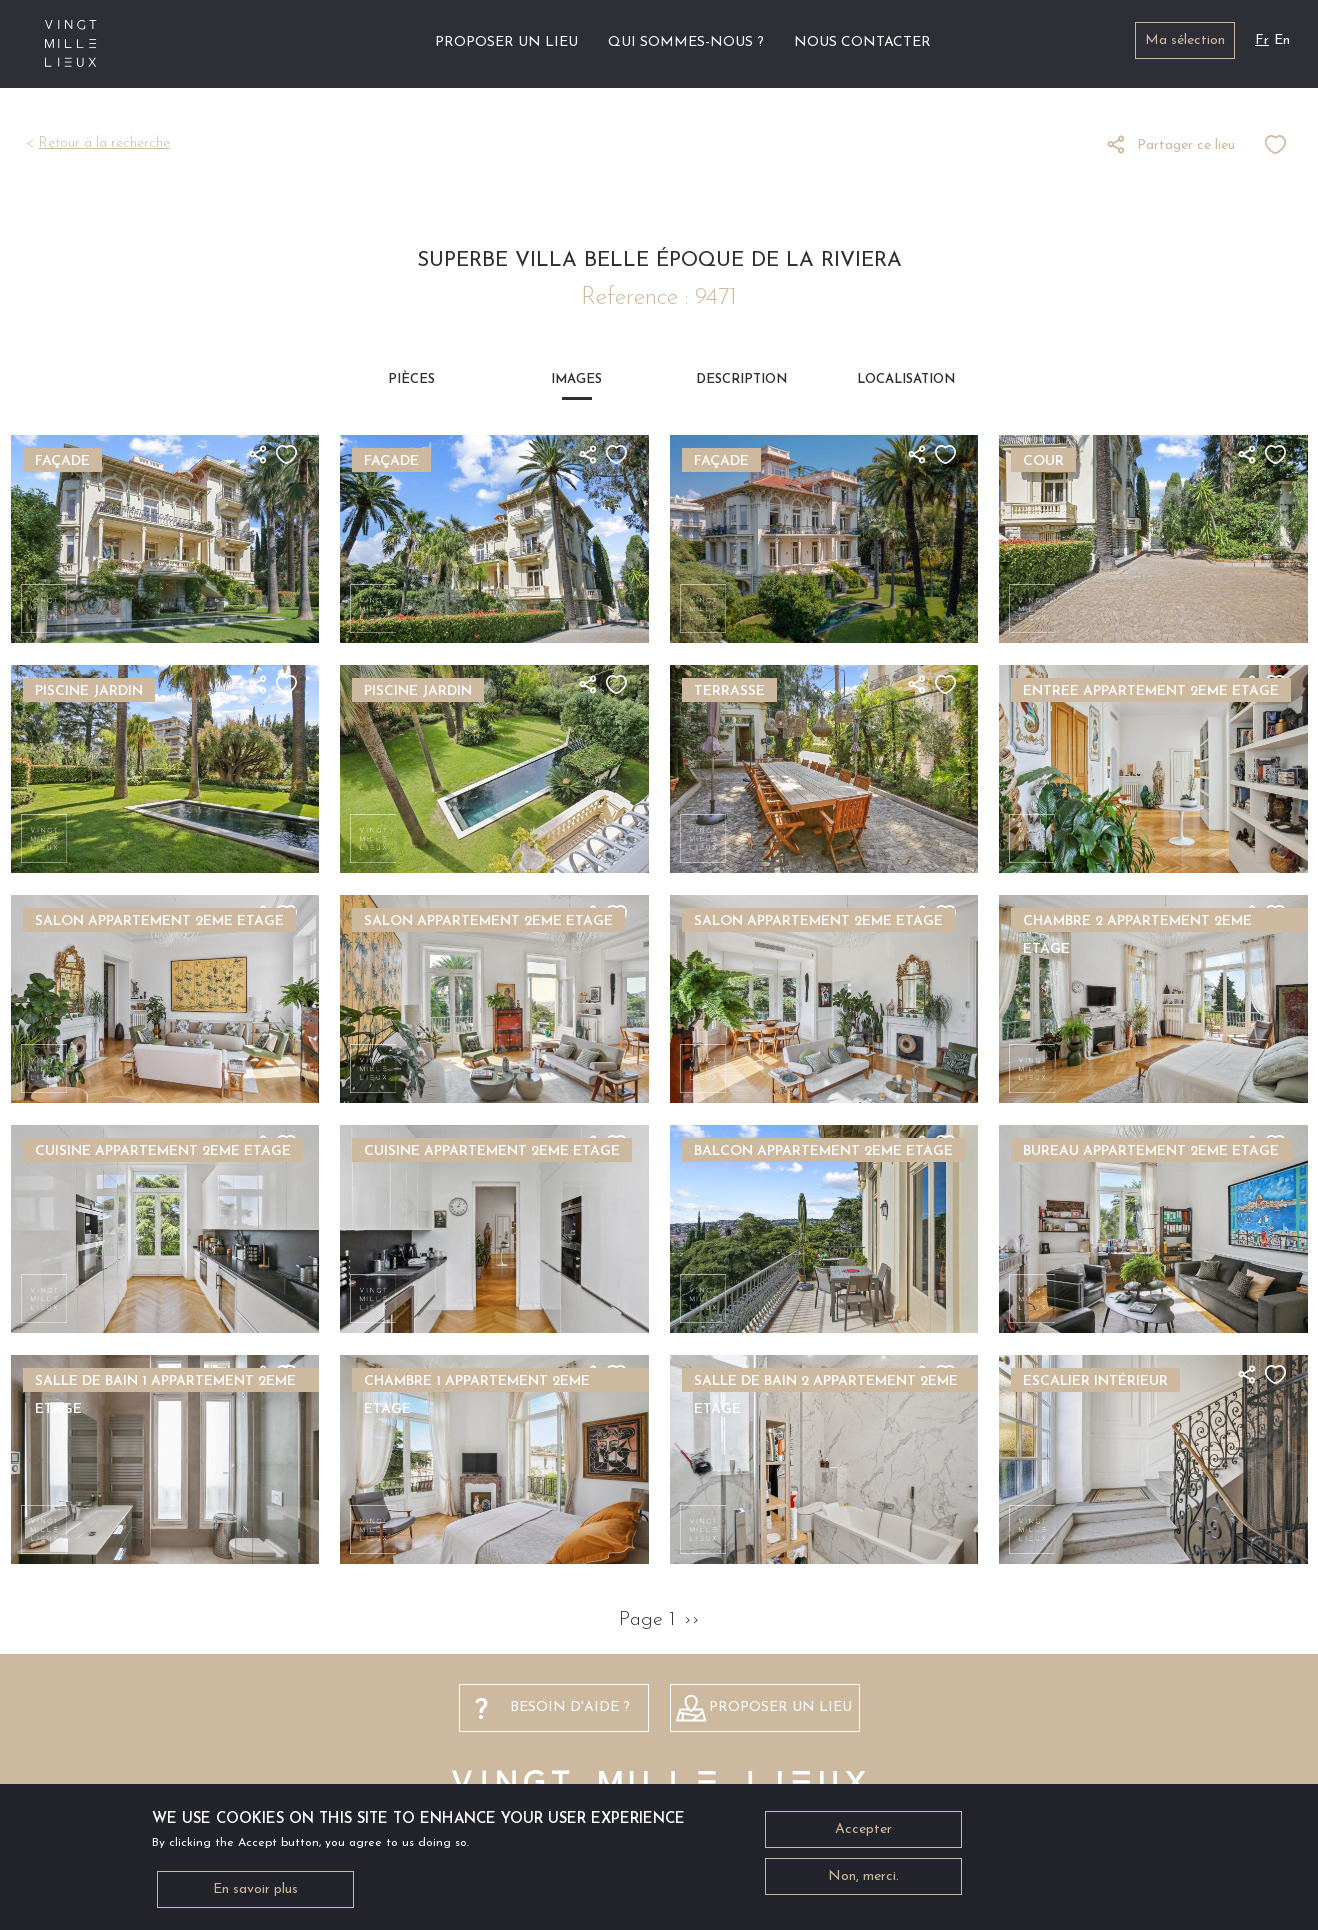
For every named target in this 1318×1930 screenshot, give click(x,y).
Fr (1262, 40)
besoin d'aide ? (570, 1707)
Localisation (906, 379)
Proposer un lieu (506, 42)
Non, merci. (863, 1878)
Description (741, 379)
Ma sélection (1185, 40)
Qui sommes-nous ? (686, 42)
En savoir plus (255, 1891)
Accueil (396, 42)
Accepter (863, 1831)
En (1282, 40)
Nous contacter (862, 42)
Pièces (411, 379)
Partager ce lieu (1186, 145)
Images (576, 379)
